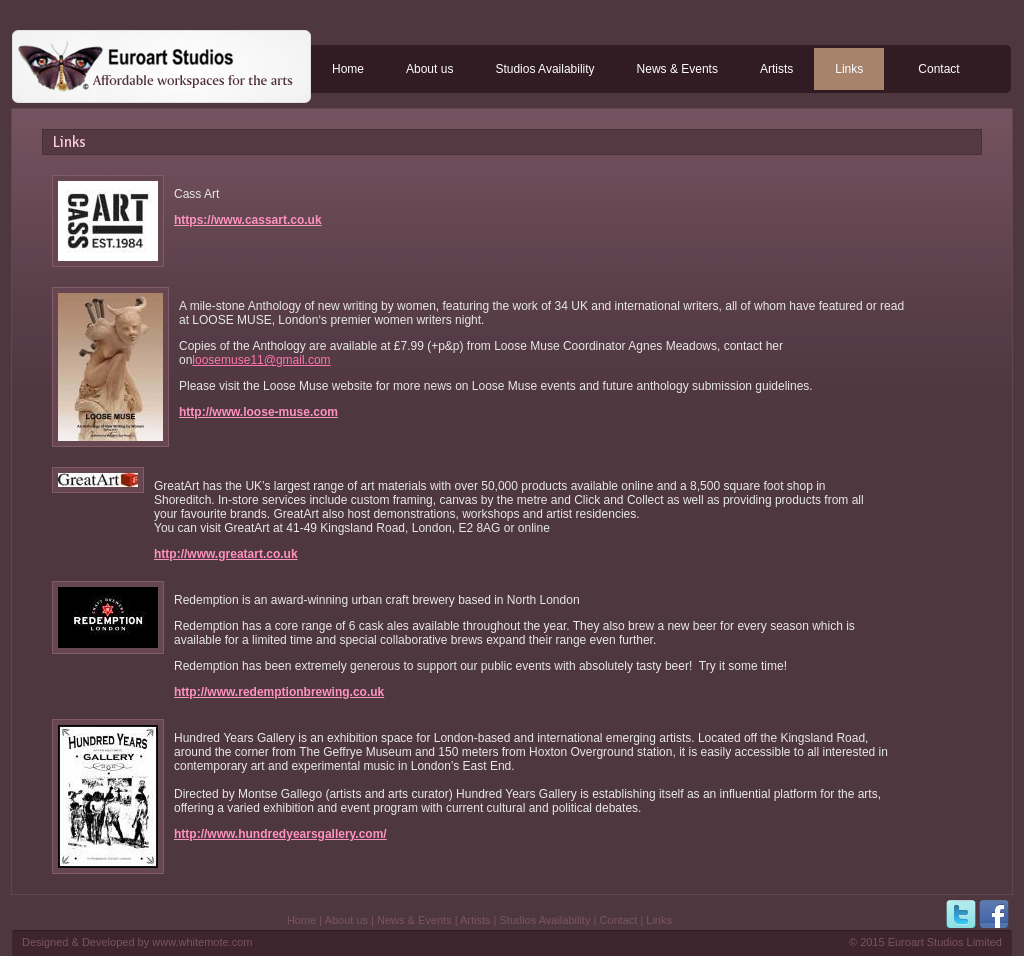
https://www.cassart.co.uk (248, 220)
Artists (776, 69)
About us (429, 69)
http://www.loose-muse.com (258, 412)
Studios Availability (544, 69)
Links (849, 69)
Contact (938, 69)
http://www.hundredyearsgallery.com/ (280, 834)
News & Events (677, 69)
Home (348, 69)
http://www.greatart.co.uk (226, 554)
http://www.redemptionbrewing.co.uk (279, 692)
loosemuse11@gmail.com (261, 360)
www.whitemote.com (202, 942)
